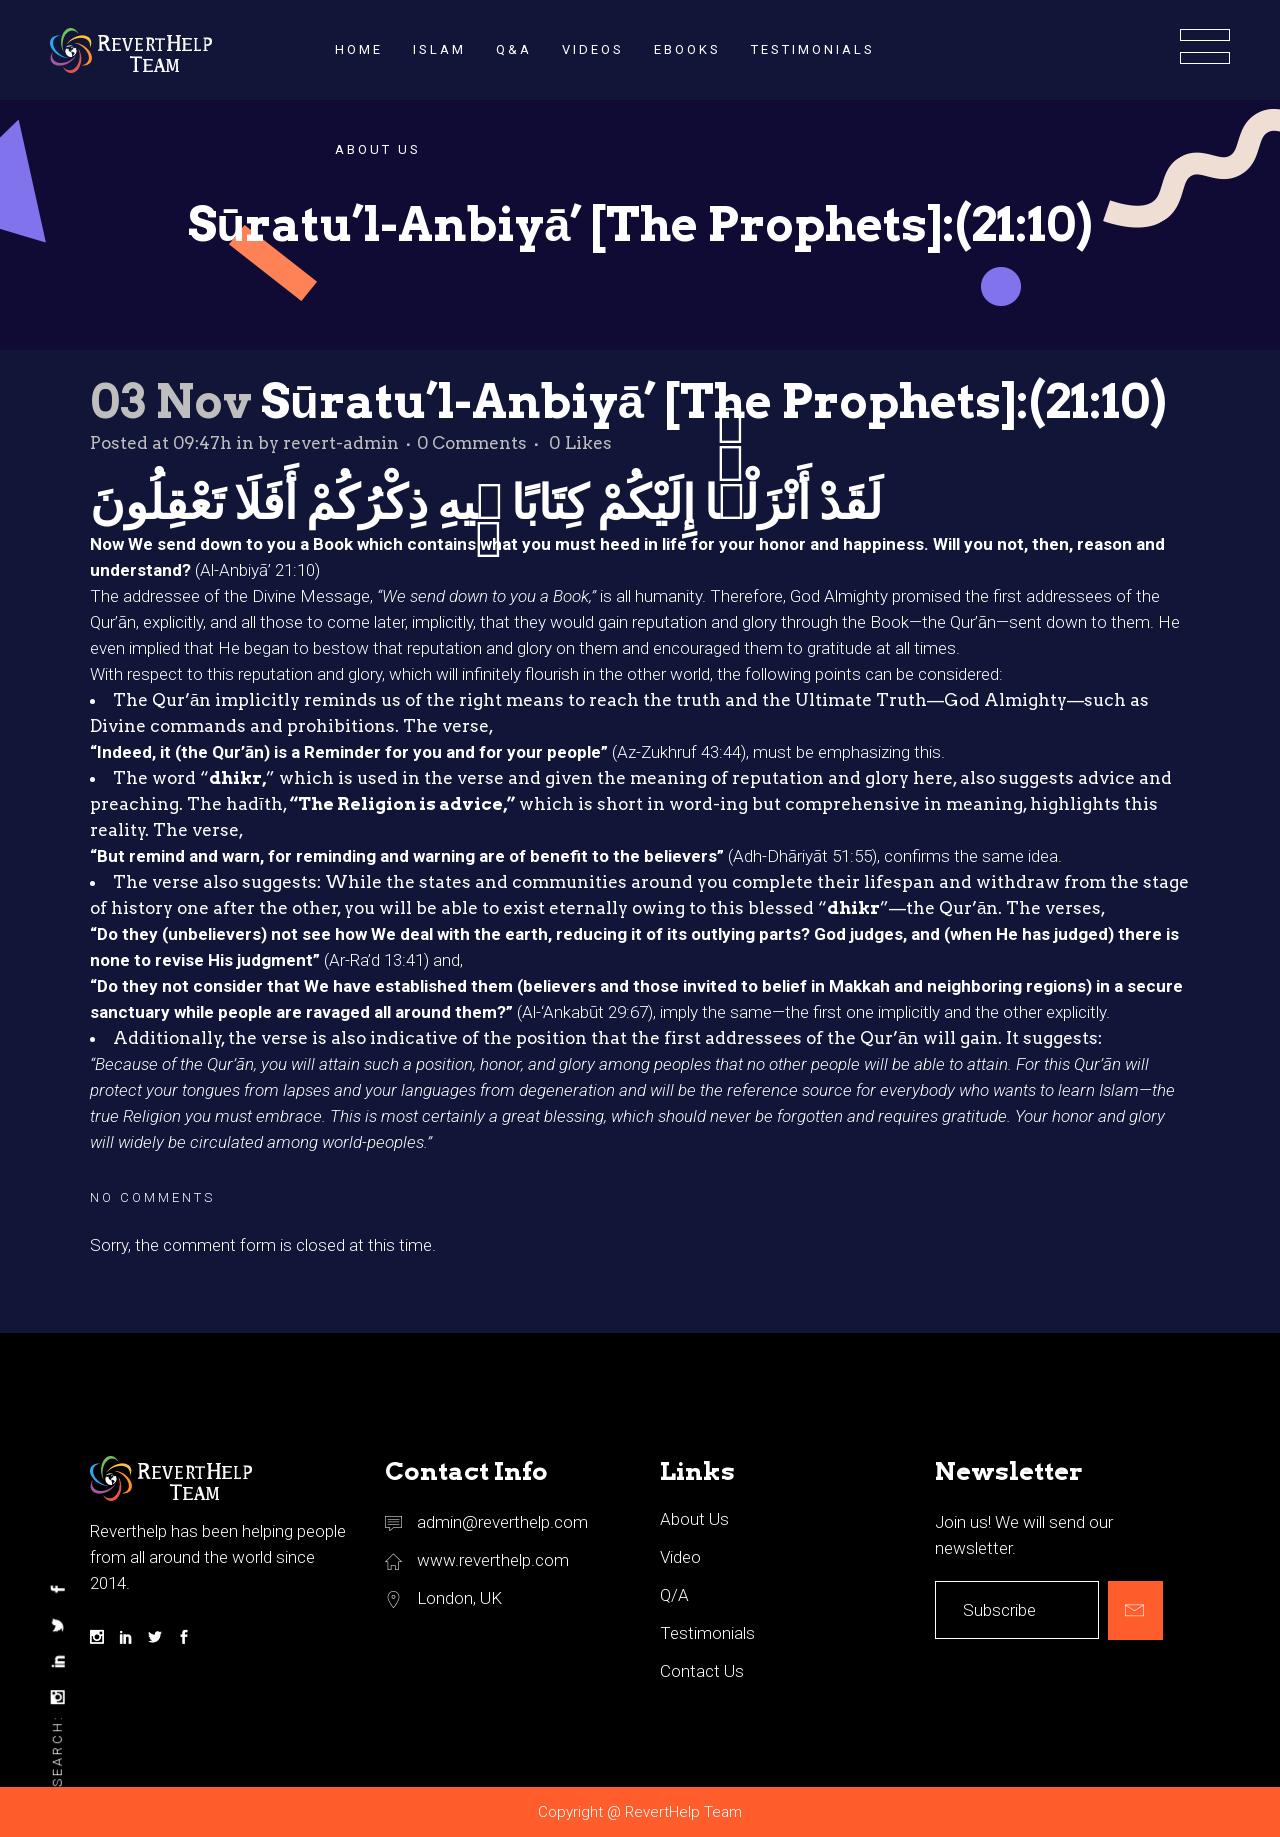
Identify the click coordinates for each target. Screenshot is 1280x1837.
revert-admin (341, 443)
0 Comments (472, 443)
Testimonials (707, 1633)
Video (680, 1557)
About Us (694, 1519)
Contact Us (702, 1671)
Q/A (674, 1595)
